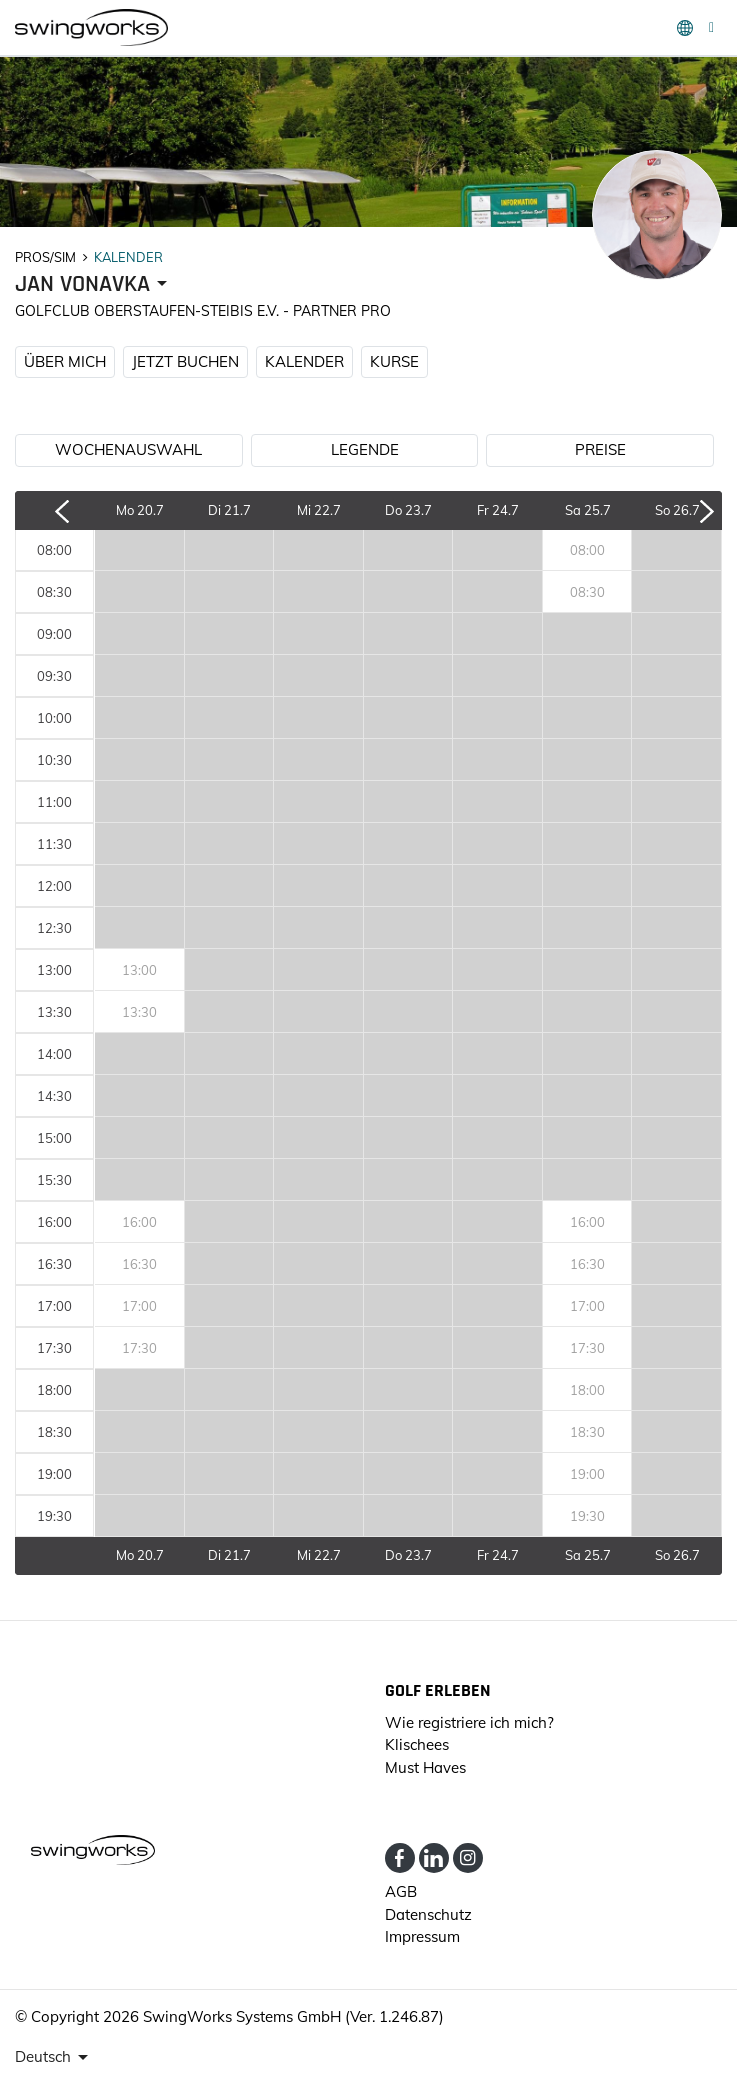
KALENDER (304, 361)
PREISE (600, 449)
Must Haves (425, 1767)
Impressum (422, 1936)
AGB (401, 1891)
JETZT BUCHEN (185, 361)
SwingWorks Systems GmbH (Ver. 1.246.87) (293, 2016)
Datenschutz (428, 1914)
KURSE (394, 361)
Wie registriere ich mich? (469, 1722)
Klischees (417, 1744)
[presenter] (94, 284)
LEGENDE (365, 449)
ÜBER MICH (65, 361)
